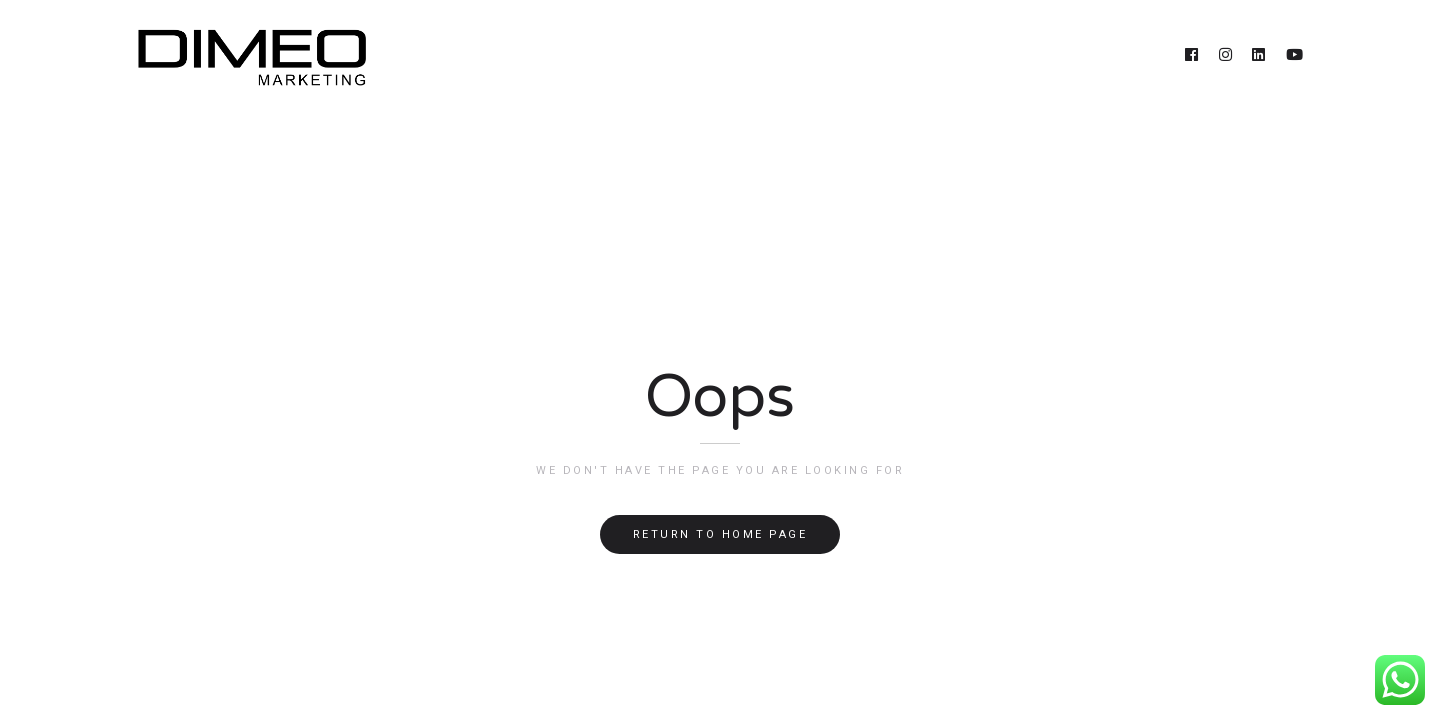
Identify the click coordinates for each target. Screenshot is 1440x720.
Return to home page (720, 534)
